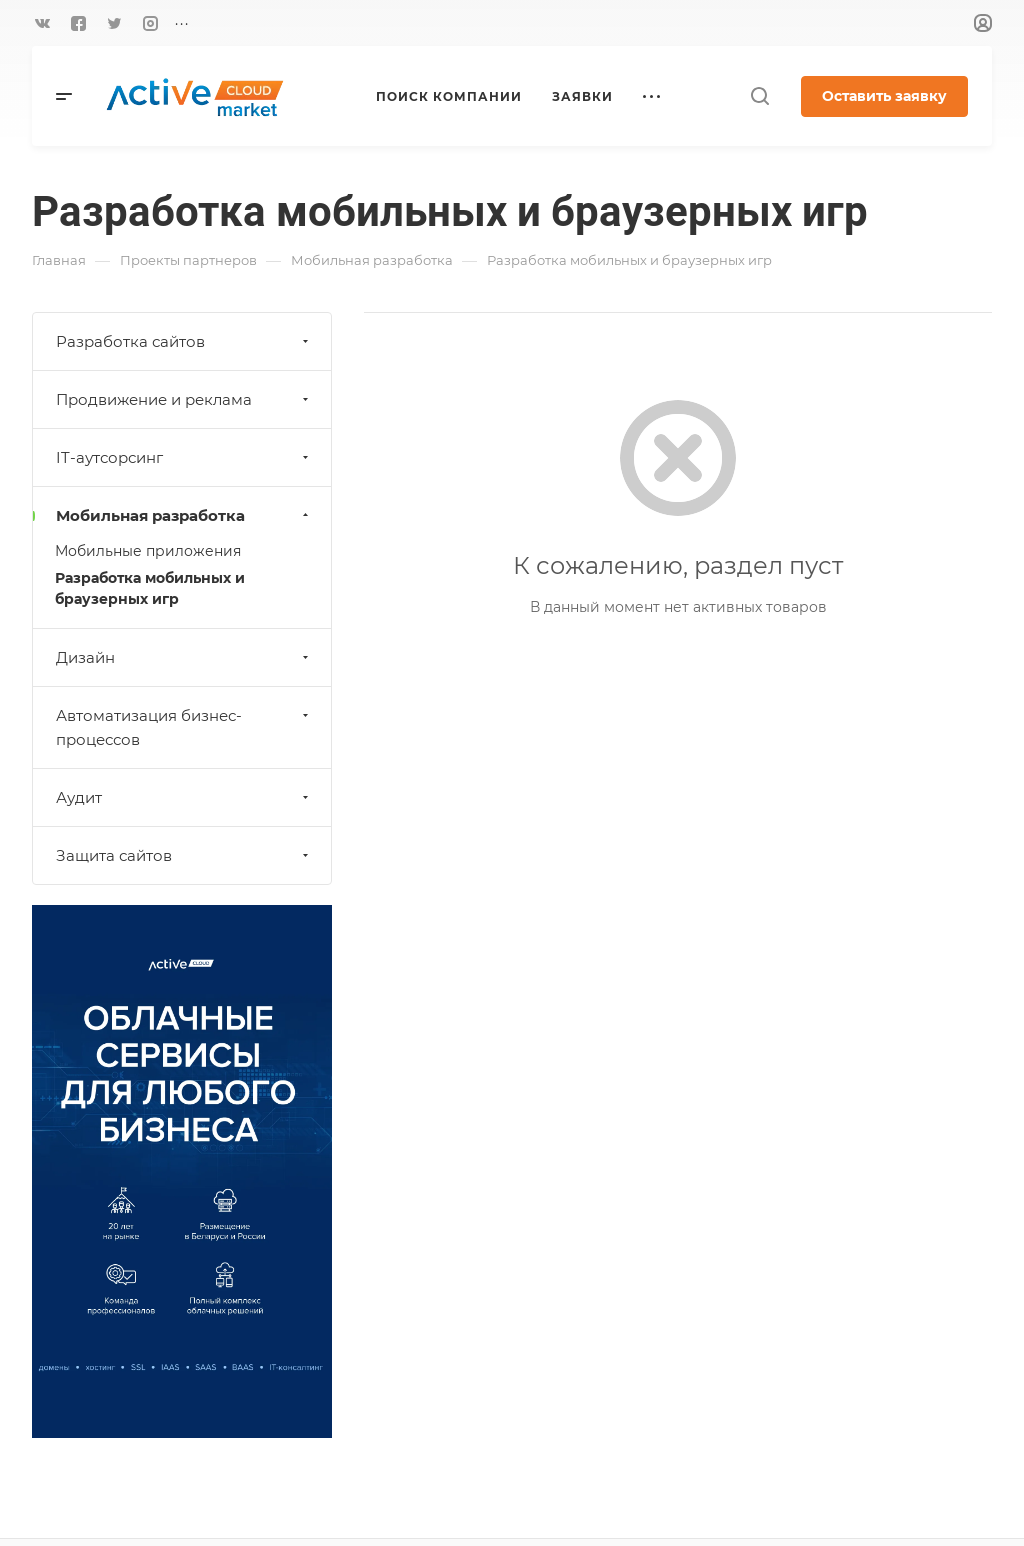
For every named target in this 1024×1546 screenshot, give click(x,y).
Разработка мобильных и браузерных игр (150, 588)
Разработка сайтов (184, 341)
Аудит (184, 797)
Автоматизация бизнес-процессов (184, 727)
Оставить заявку (884, 96)
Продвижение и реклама (184, 399)
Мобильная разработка (184, 515)
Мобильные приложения (148, 551)
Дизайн (184, 657)
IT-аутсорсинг (184, 457)
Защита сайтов (184, 855)
